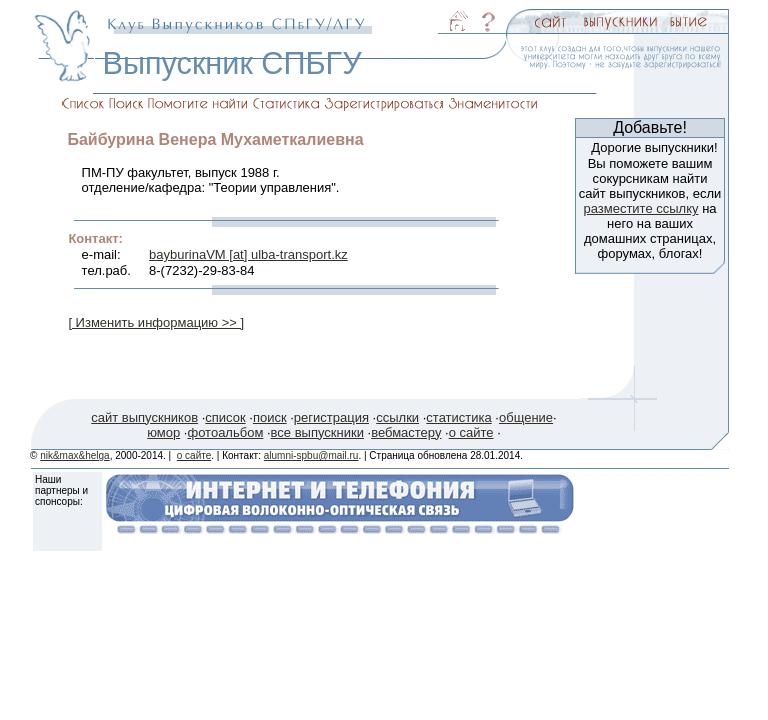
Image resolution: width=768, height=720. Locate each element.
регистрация (331, 417)
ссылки (397, 417)
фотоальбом (225, 432)
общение (526, 417)
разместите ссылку (640, 208)
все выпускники (317, 432)
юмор (163, 432)
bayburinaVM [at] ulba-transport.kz (248, 254)
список (225, 417)
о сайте (471, 432)
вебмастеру (406, 432)
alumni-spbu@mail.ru (311, 455)
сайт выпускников (144, 417)
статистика (458, 417)
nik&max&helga (74, 455)
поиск (270, 417)
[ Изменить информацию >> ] (156, 322)
